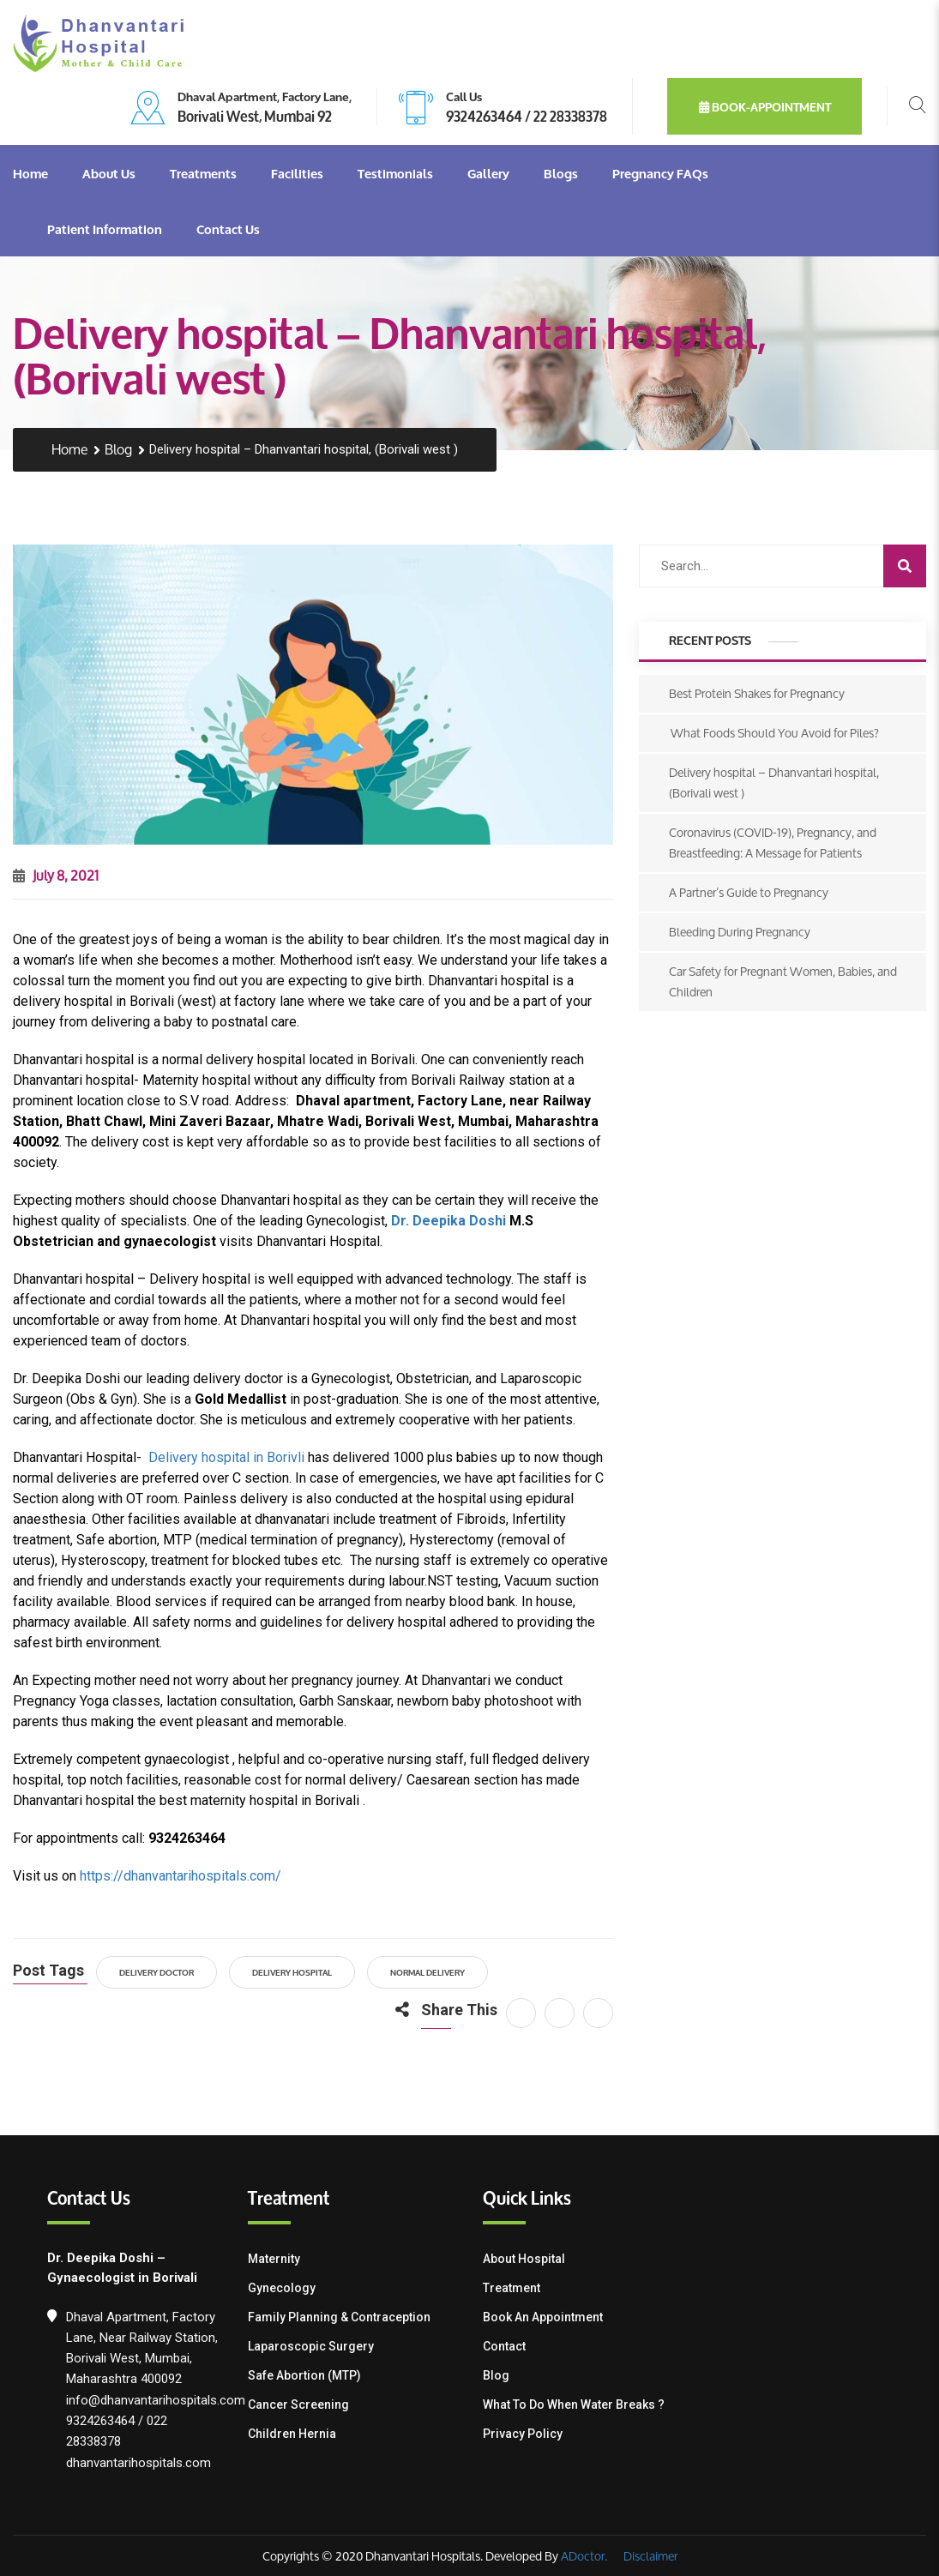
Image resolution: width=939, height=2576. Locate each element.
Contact (504, 2346)
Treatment (511, 2288)
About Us (108, 173)
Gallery (488, 173)
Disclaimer (649, 2555)
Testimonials (395, 173)
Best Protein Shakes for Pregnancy (757, 693)
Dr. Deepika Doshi (448, 1221)
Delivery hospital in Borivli (226, 1457)
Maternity (274, 2259)
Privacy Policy (523, 2434)
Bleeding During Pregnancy (739, 931)
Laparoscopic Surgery (311, 2346)
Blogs (561, 173)
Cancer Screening (298, 2404)
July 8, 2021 (56, 875)
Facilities (297, 173)
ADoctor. (584, 2555)
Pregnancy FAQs (660, 173)
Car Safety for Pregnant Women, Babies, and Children (783, 981)
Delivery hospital (292, 1971)
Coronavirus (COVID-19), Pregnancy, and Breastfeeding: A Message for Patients (772, 842)
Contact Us (228, 229)
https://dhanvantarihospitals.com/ (180, 1876)
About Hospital (524, 2259)
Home (30, 173)
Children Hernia (292, 2434)
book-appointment (765, 106)
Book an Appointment (543, 2317)
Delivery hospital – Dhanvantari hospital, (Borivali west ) (774, 782)
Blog (118, 450)
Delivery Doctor (156, 1971)
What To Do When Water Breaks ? (574, 2404)
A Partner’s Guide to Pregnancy (748, 892)
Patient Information (104, 229)
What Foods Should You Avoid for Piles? (774, 732)
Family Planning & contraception (339, 2317)
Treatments (203, 173)
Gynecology (282, 2288)
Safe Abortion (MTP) (304, 2375)
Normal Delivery (427, 1971)
